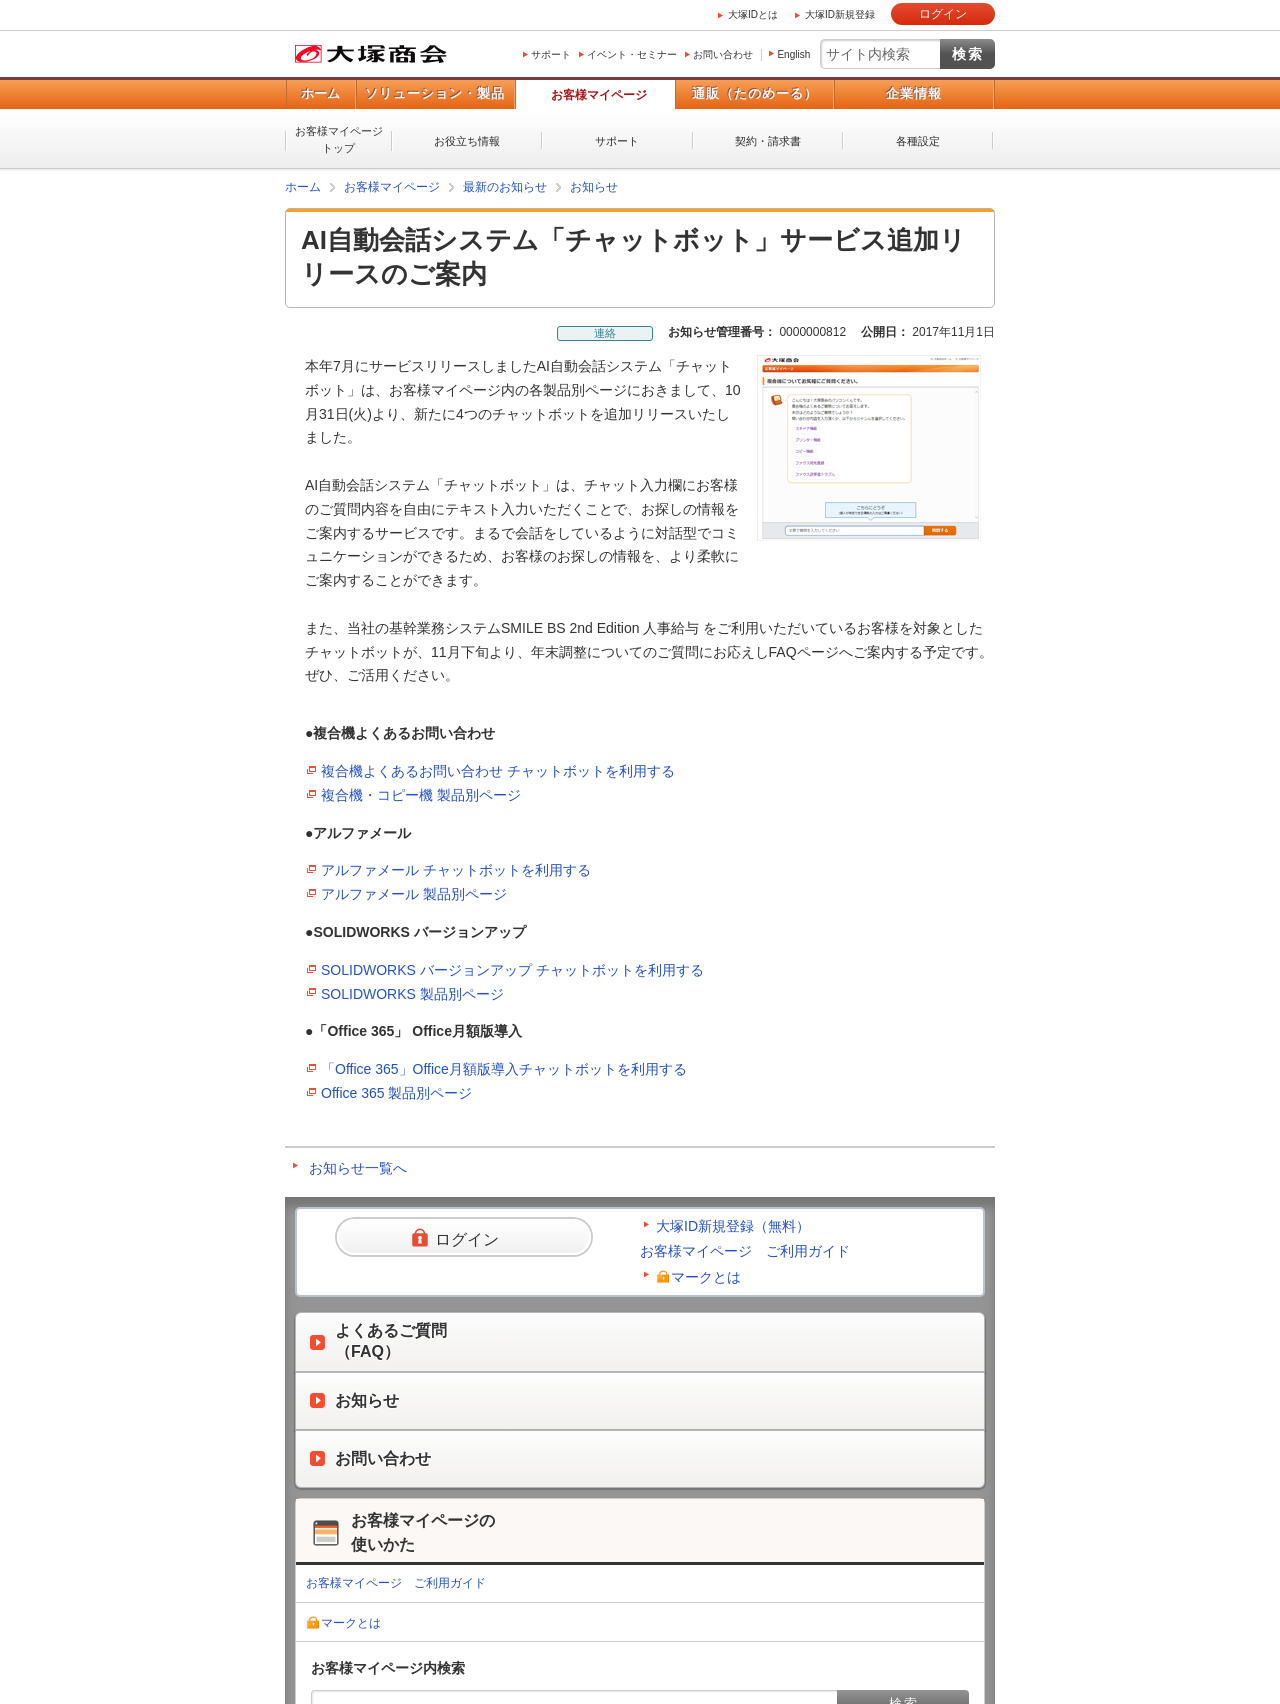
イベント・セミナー (632, 54)
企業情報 (914, 93)
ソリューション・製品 (435, 93)
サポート (551, 54)
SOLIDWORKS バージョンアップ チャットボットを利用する (512, 970)
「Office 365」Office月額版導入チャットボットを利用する (504, 1069)
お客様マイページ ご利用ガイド (745, 1251)
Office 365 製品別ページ (396, 1093)
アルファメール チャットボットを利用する (456, 870)
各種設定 (918, 141)
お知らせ (594, 187)
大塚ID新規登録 (840, 14)
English (793, 54)
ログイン (943, 14)
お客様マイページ (599, 95)
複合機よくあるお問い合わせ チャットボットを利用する (498, 771)
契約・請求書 (768, 141)
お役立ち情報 (467, 141)
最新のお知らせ (505, 187)
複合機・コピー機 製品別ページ (421, 795)
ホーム (320, 93)
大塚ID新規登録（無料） (733, 1226)
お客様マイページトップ (339, 139)
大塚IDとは (753, 14)
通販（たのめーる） (755, 93)
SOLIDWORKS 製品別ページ (412, 994)
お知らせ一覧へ (358, 1168)
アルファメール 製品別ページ (414, 894)
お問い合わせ (723, 54)
